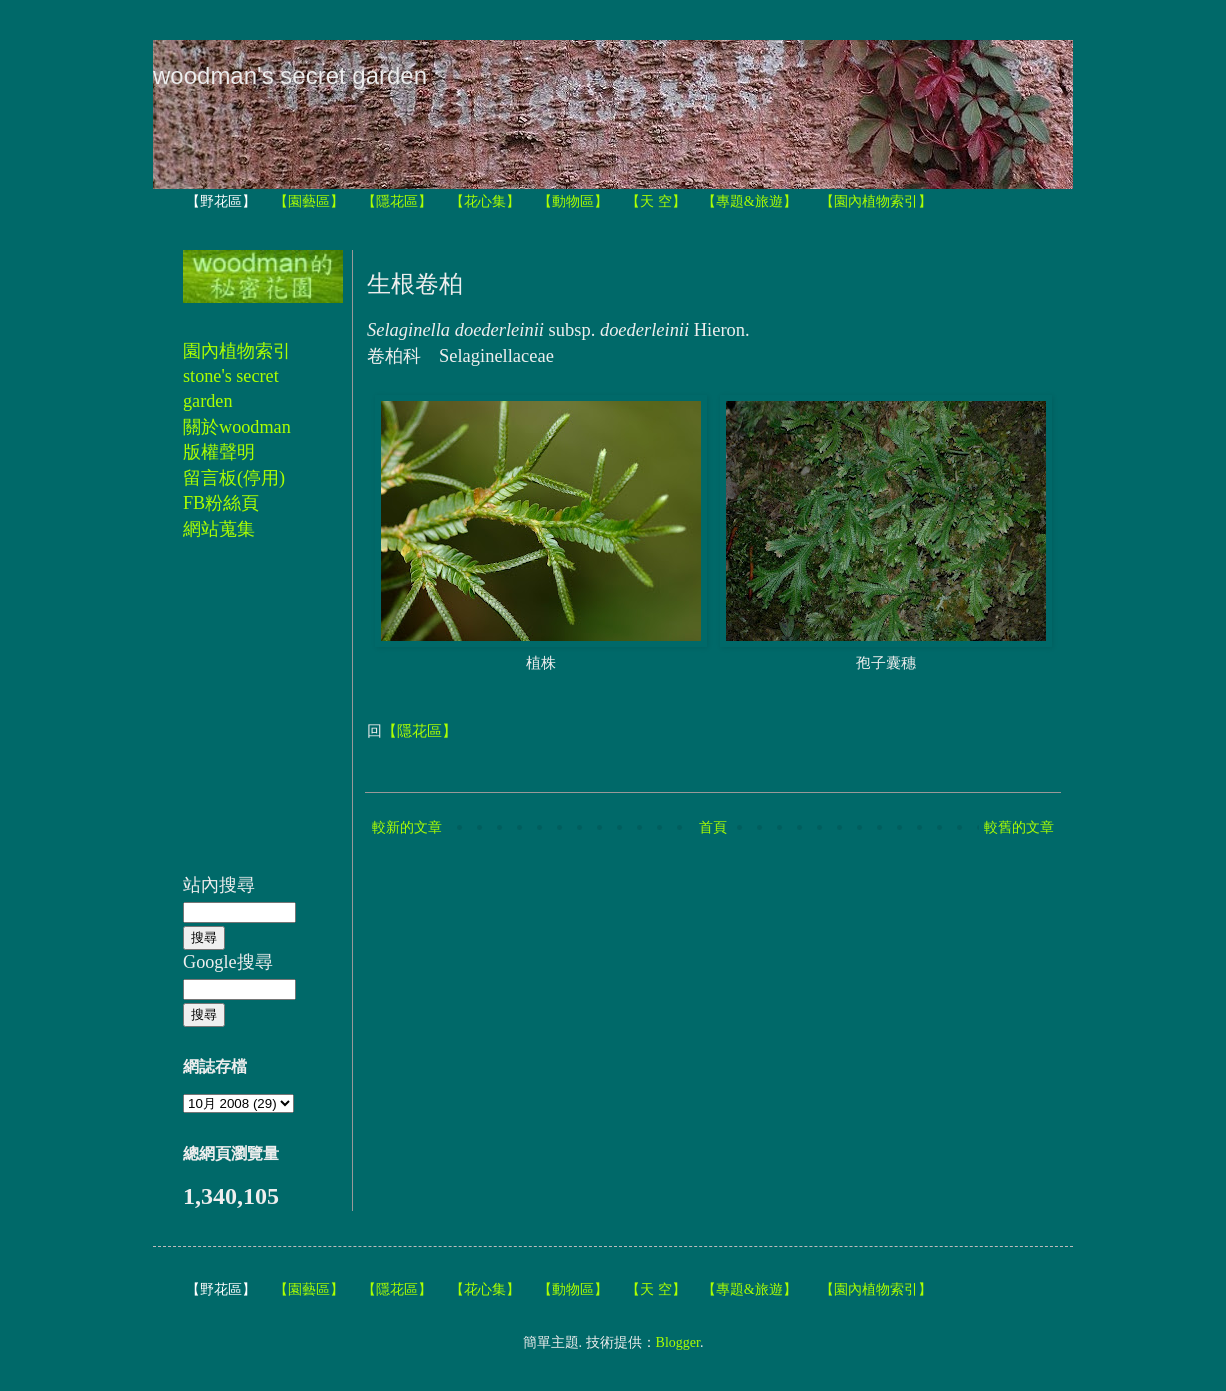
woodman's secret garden (290, 75)
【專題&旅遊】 (749, 201)
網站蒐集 (219, 529)
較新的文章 (407, 827)
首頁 (713, 827)
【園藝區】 (309, 201)
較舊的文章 (1019, 827)
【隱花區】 (397, 201)
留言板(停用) (234, 478)
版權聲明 (219, 452)
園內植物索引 (237, 351)
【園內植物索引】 (876, 201)
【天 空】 (656, 201)
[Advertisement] (243, 718)
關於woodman (237, 427)
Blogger (678, 1342)
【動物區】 (573, 201)
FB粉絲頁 (221, 503)
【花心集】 (485, 201)
